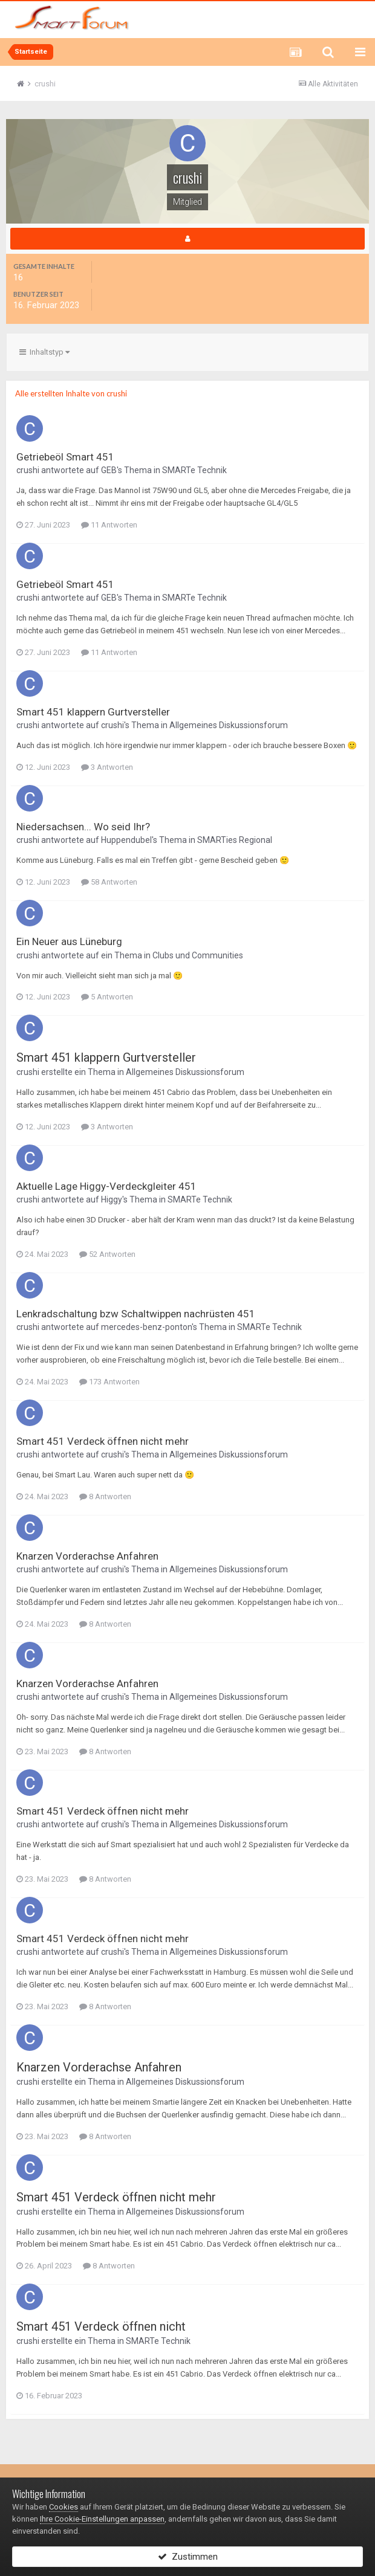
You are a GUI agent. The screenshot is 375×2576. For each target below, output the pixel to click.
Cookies (63, 2506)
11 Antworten (109, 524)
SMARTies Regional (234, 840)
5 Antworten (107, 996)
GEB (109, 470)
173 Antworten (109, 1381)
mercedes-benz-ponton (146, 1327)
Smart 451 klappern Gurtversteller (93, 712)
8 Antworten (105, 1496)
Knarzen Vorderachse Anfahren (87, 1556)
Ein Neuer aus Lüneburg (69, 941)
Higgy (111, 1199)
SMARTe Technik (194, 470)
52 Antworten (107, 1254)
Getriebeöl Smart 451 (65, 457)
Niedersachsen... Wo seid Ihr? (83, 827)
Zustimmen (188, 2556)
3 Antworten (107, 767)
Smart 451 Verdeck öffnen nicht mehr (102, 1441)
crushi (27, 470)
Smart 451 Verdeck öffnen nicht (101, 2326)
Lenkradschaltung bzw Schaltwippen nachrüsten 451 (135, 1314)
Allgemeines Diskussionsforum (228, 725)
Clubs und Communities (197, 955)
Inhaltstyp (44, 352)
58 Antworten (109, 881)
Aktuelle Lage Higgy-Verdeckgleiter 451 (106, 1186)
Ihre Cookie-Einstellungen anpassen (102, 2518)
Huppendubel (126, 840)
